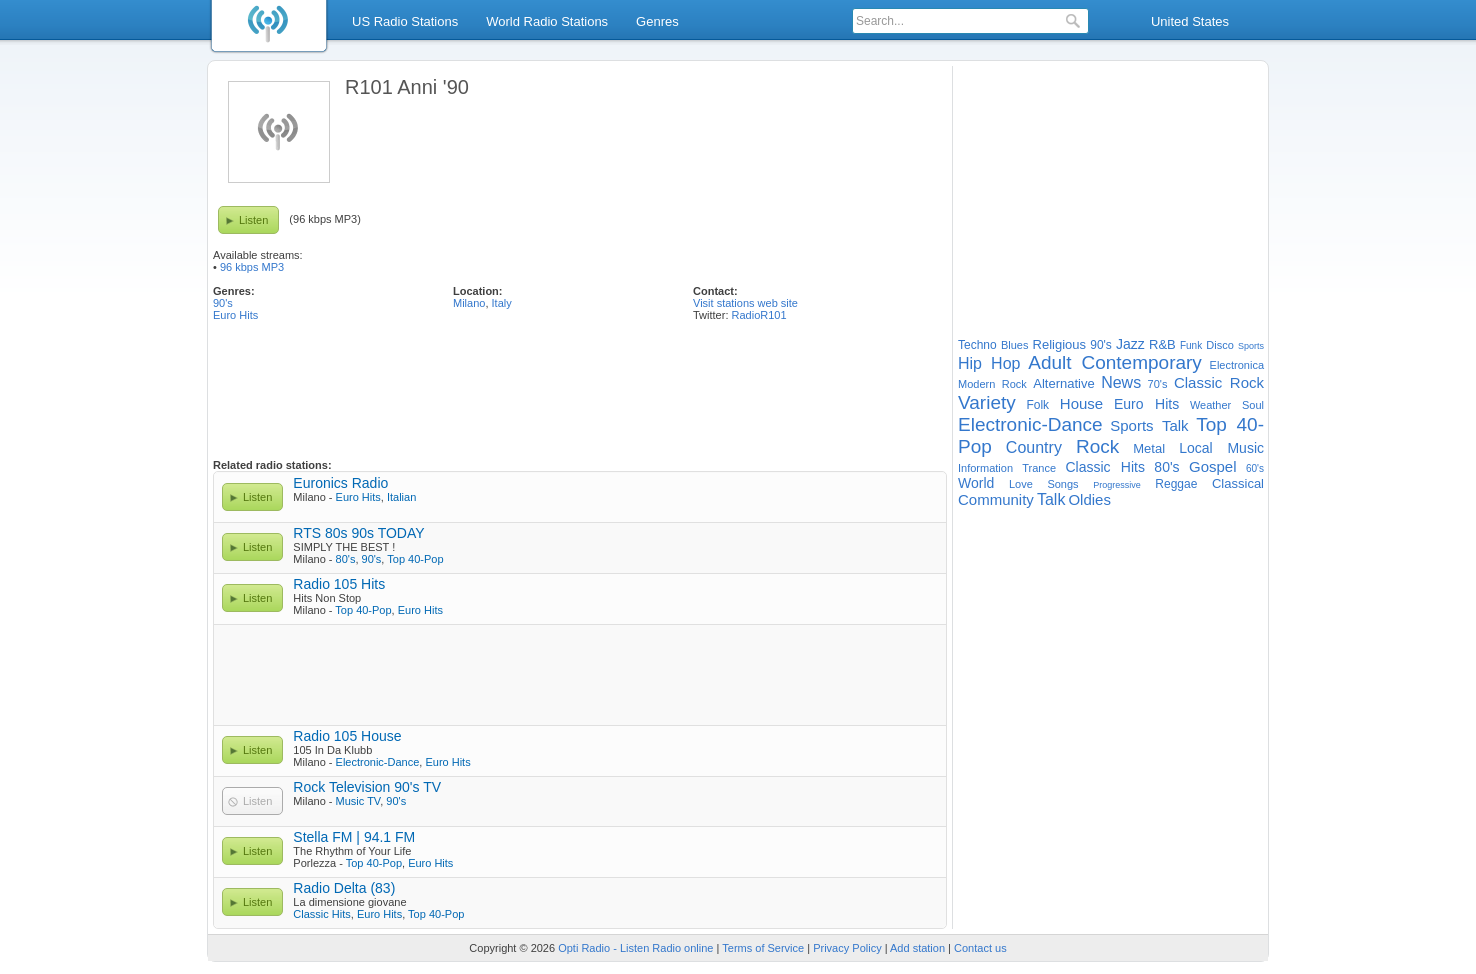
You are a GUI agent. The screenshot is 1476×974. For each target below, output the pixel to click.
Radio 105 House (347, 736)
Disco (1220, 345)
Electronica (1237, 365)
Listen (253, 220)
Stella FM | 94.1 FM (354, 837)
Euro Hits (235, 315)
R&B (1162, 344)
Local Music (1221, 448)
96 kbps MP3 (252, 267)
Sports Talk (1149, 425)
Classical (1238, 483)
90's (223, 303)
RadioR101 (759, 315)
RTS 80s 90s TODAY (358, 533)
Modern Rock (992, 384)
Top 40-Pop (415, 559)
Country (1034, 447)
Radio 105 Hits (339, 584)
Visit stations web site (745, 303)
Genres (657, 21)
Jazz (1130, 344)
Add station (917, 948)
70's (1158, 384)
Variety (987, 402)
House (1081, 403)
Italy (502, 303)
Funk (1191, 345)
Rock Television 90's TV (367, 787)
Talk (1051, 499)
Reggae (1176, 484)
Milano (469, 303)
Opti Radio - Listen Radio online (635, 948)
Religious (1059, 344)
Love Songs (1044, 484)
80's (346, 559)
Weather (1210, 405)
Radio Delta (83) (344, 888)
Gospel (1213, 466)
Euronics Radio (340, 483)
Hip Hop (989, 363)
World (976, 483)
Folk (1037, 405)
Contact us (980, 948)
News (1121, 382)
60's (1255, 468)
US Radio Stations (405, 21)
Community (996, 499)
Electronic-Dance (378, 762)
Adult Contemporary (1115, 362)
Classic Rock (1219, 382)
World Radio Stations (547, 21)
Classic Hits (321, 914)
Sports (1251, 346)
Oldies (1089, 499)
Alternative (1063, 383)
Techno (977, 345)
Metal (1149, 448)
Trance (1039, 468)
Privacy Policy (847, 948)
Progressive (1117, 485)
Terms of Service (763, 948)
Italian (401, 497)
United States (1190, 21)
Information (985, 468)
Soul (1253, 405)
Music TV (358, 801)
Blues (1015, 345)
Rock (1097, 446)
